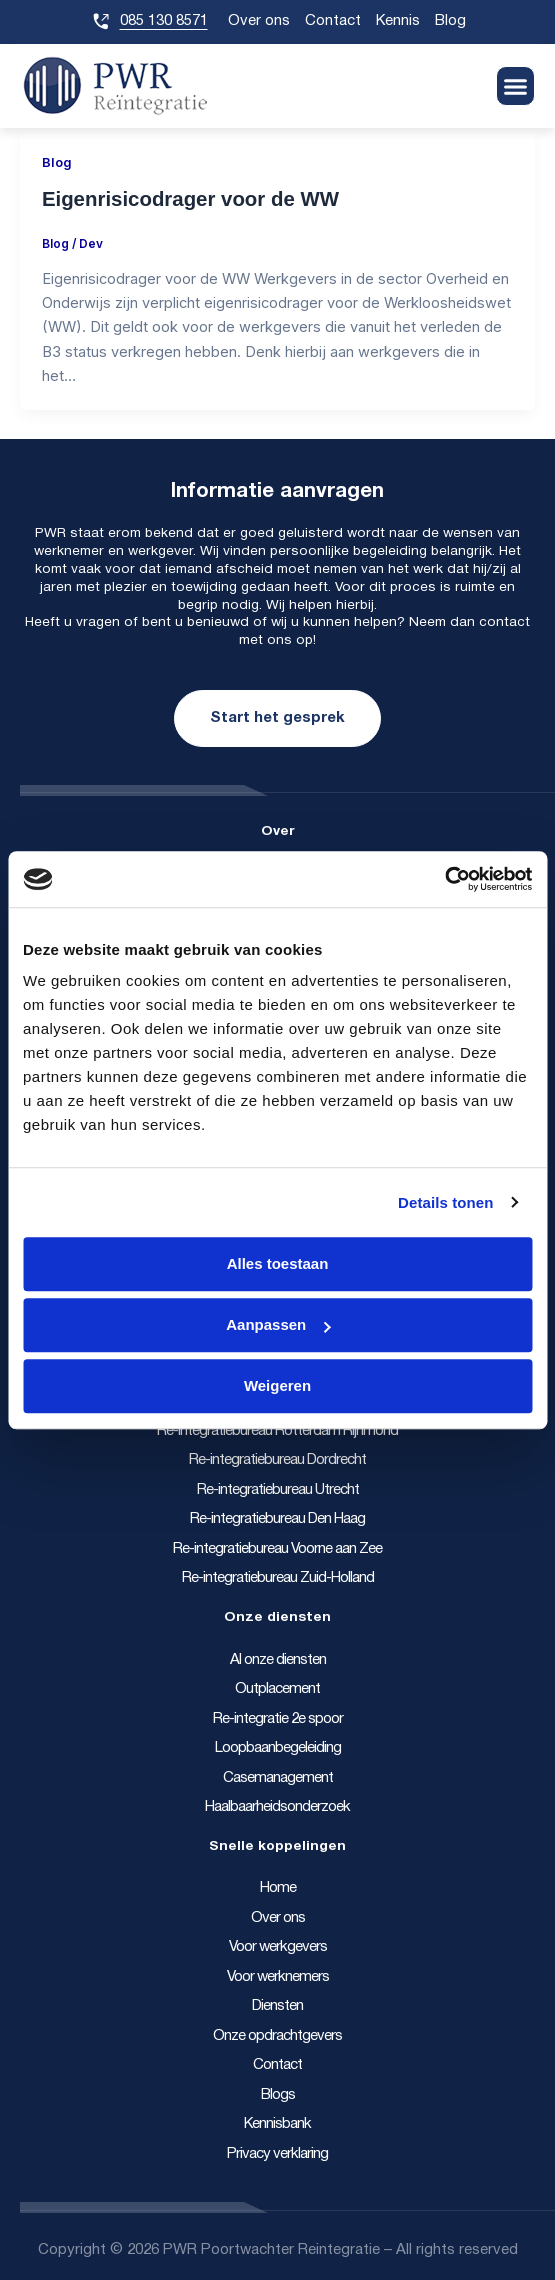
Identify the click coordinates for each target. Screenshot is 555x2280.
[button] (516, 86)
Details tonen (445, 1202)
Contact (333, 21)
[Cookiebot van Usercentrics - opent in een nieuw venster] (444, 879)
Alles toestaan (278, 1263)
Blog (450, 21)
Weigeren (277, 1385)
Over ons (259, 21)
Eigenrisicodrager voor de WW (190, 199)
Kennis (398, 21)
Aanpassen (278, 1324)
